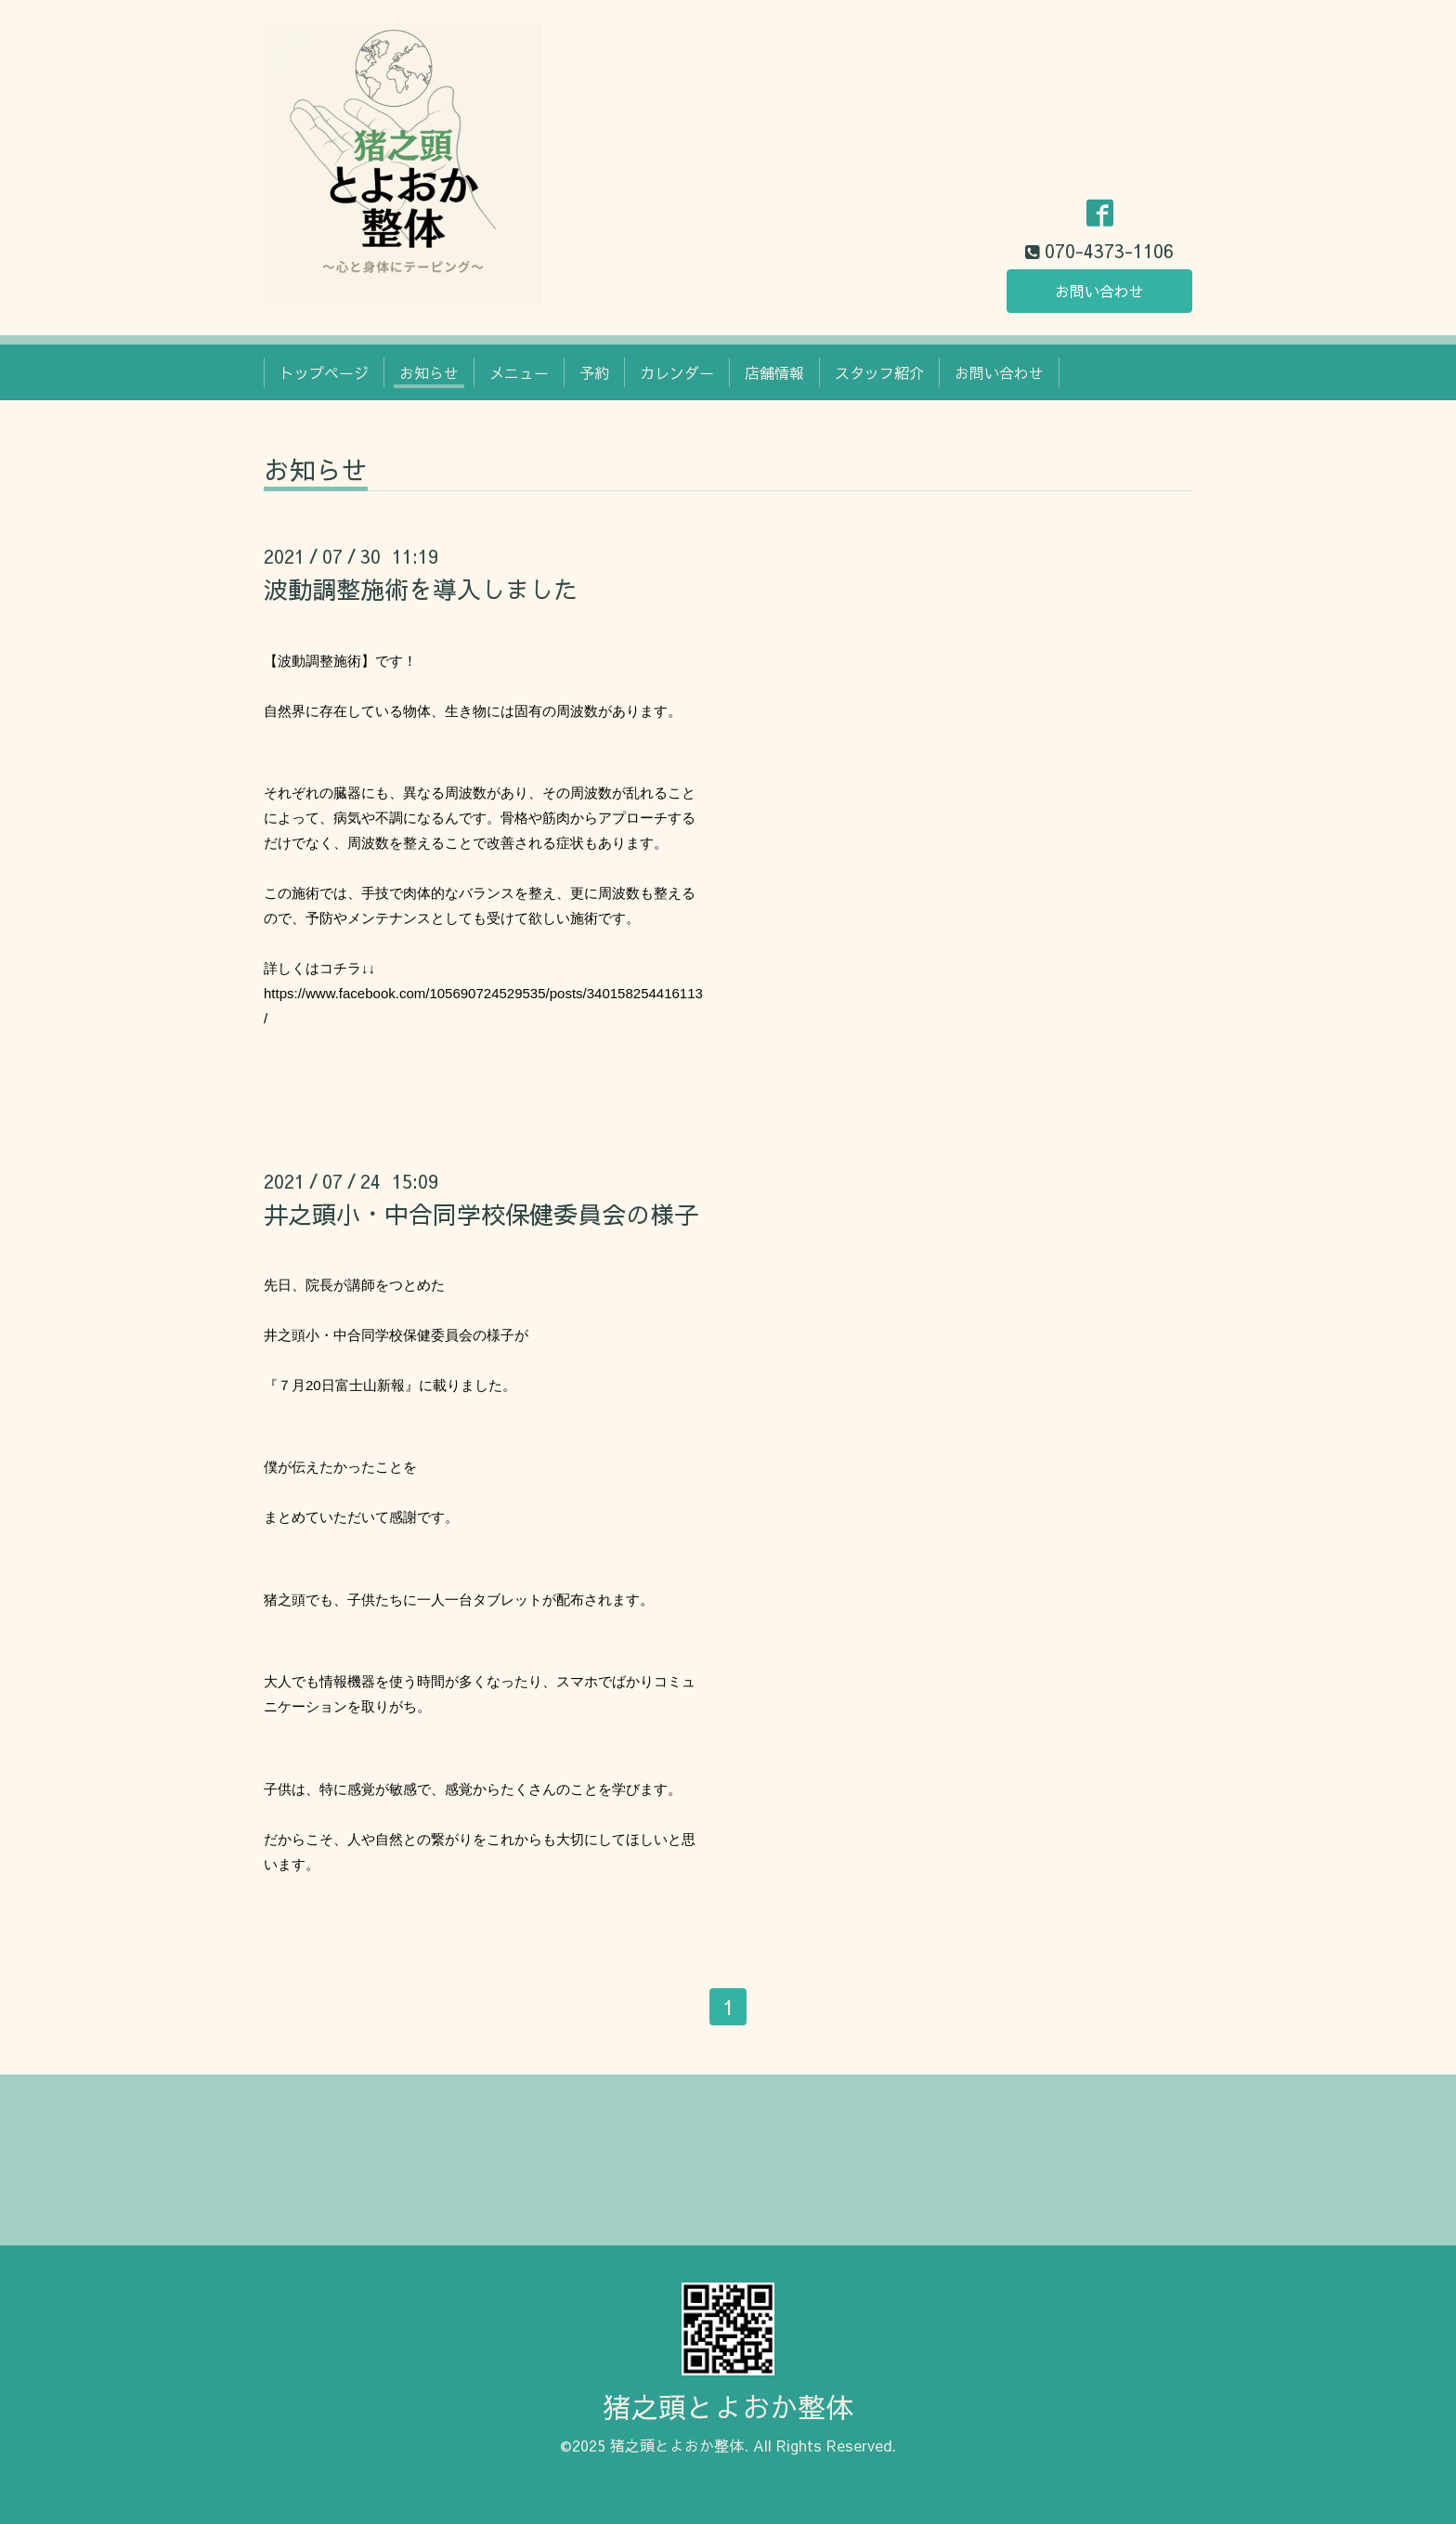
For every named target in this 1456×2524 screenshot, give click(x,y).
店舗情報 (774, 372)
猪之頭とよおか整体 (728, 2406)
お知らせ (429, 372)
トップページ (324, 372)
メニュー (519, 372)
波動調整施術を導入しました (421, 588)
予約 (594, 372)
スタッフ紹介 (879, 372)
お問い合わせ (1099, 290)
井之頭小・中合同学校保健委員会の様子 (481, 1213)
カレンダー (677, 372)
